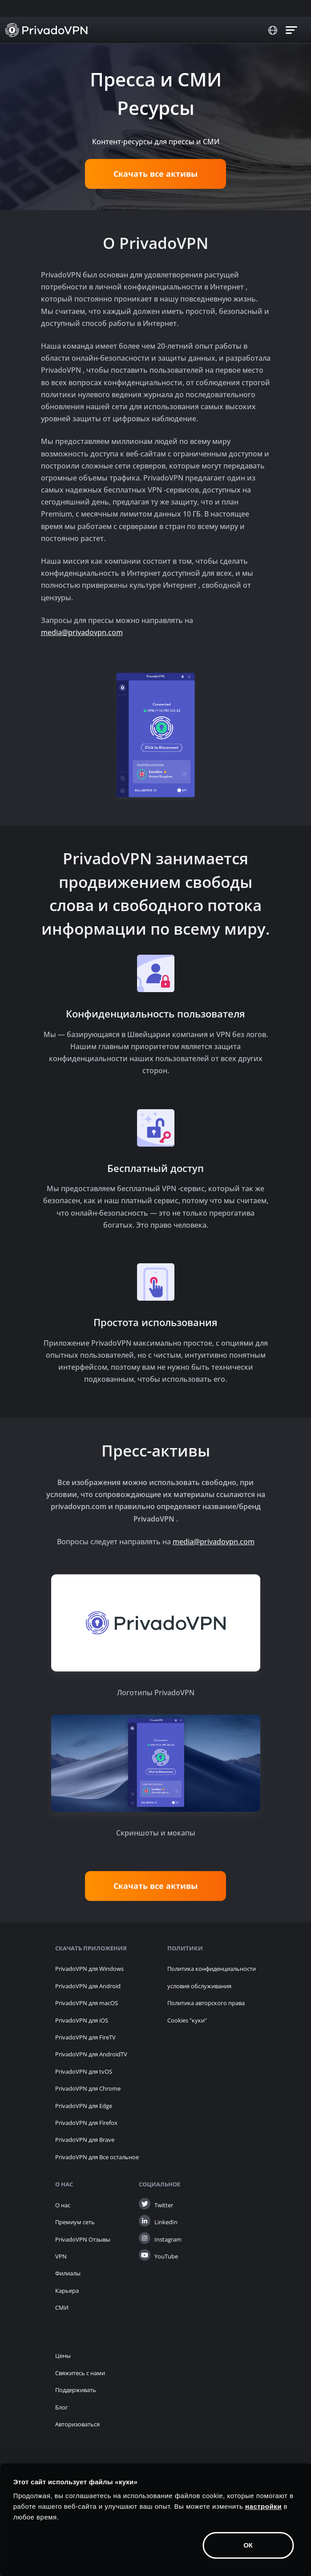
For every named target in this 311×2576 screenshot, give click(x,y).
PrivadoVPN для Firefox (86, 2123)
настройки (263, 2506)
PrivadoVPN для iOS (81, 2020)
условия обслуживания (199, 1986)
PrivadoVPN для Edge (83, 2106)
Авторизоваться (77, 2424)
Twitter (163, 2205)
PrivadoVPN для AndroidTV (91, 2054)
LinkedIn (166, 2222)
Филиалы (68, 2273)
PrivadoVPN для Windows (89, 1969)
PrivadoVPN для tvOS (83, 2071)
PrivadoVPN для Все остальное (97, 2157)
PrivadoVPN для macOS (86, 2003)
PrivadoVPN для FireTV (85, 2037)
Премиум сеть (75, 2222)
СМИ (62, 2307)
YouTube (166, 2256)
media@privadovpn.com (82, 632)
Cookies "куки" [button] (187, 2020)
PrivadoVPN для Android (88, 1986)
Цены (63, 2356)
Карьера (67, 2291)
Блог (61, 2407)
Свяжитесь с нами (80, 2373)
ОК (248, 2545)
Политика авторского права (206, 2003)
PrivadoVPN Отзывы (82, 2239)
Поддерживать (75, 2390)
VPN (61, 2256)
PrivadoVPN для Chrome (88, 2088)
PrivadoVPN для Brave (84, 2140)
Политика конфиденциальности (211, 1969)
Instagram (168, 2239)
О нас (62, 2205)
